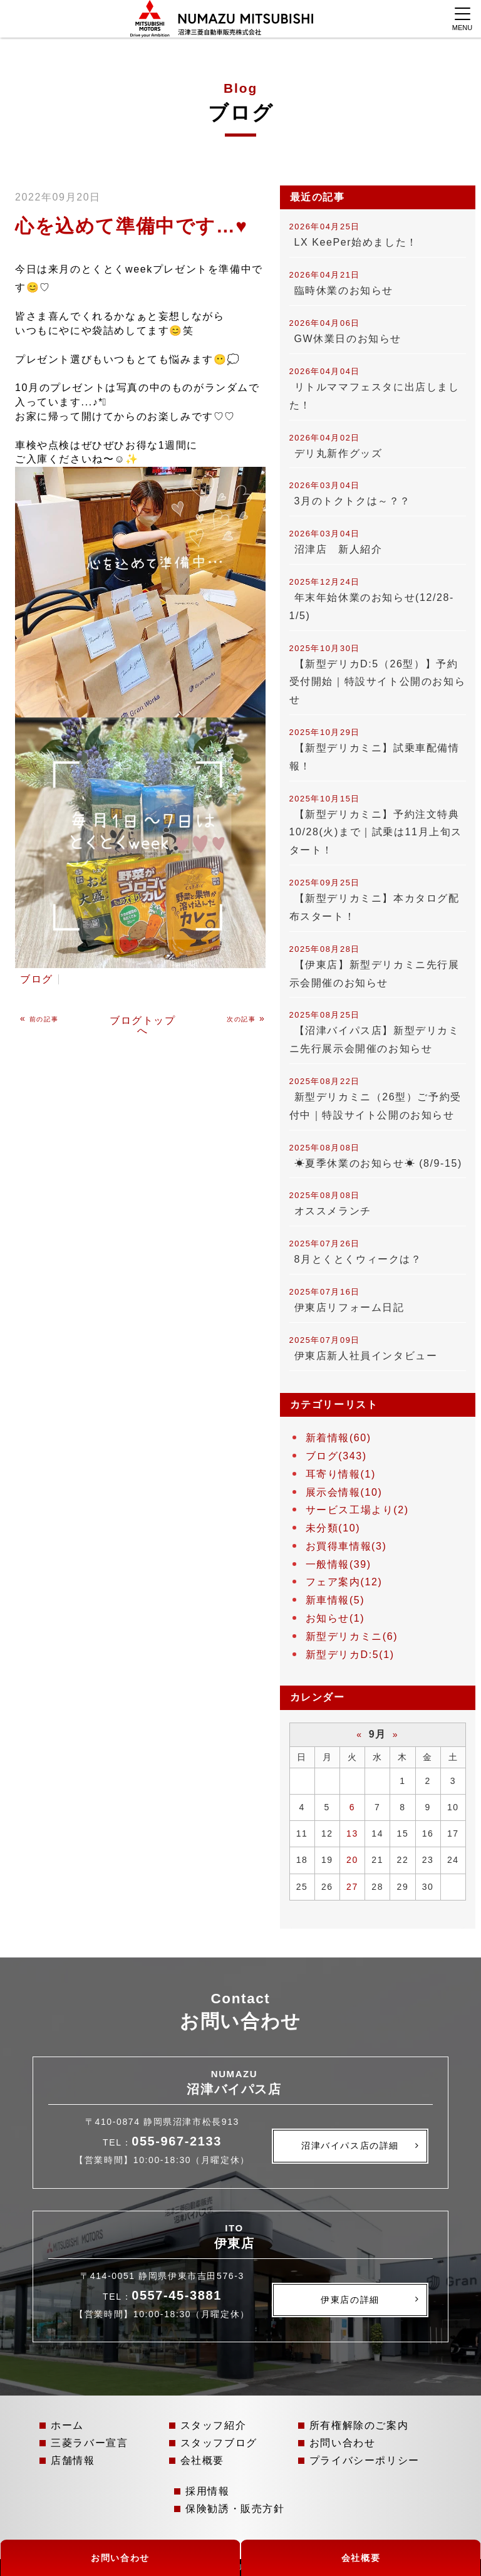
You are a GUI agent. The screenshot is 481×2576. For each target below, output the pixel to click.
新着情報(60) (338, 1437)
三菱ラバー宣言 (89, 2443)
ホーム (67, 2425)
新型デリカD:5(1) (350, 1654)
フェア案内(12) (344, 1582)
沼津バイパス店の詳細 (350, 2146)
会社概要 (202, 2460)
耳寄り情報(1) (341, 1474)
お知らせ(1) (335, 1618)
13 (352, 1833)
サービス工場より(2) (357, 1509)
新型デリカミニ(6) (352, 1636)
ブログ (36, 979)
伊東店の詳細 (350, 2300)
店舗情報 (73, 2460)
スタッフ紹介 (213, 2425)
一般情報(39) (338, 1564)
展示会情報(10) (344, 1492)
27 (352, 1887)
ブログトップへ (143, 1025)
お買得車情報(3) (346, 1546)
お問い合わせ (342, 2443)
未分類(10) (333, 1528)
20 (352, 1860)
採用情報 (207, 2491)
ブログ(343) (336, 1456)
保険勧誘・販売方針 (234, 2508)
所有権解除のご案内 (358, 2425)
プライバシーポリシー (364, 2460)
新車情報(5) (335, 1600)
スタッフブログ (218, 2443)
